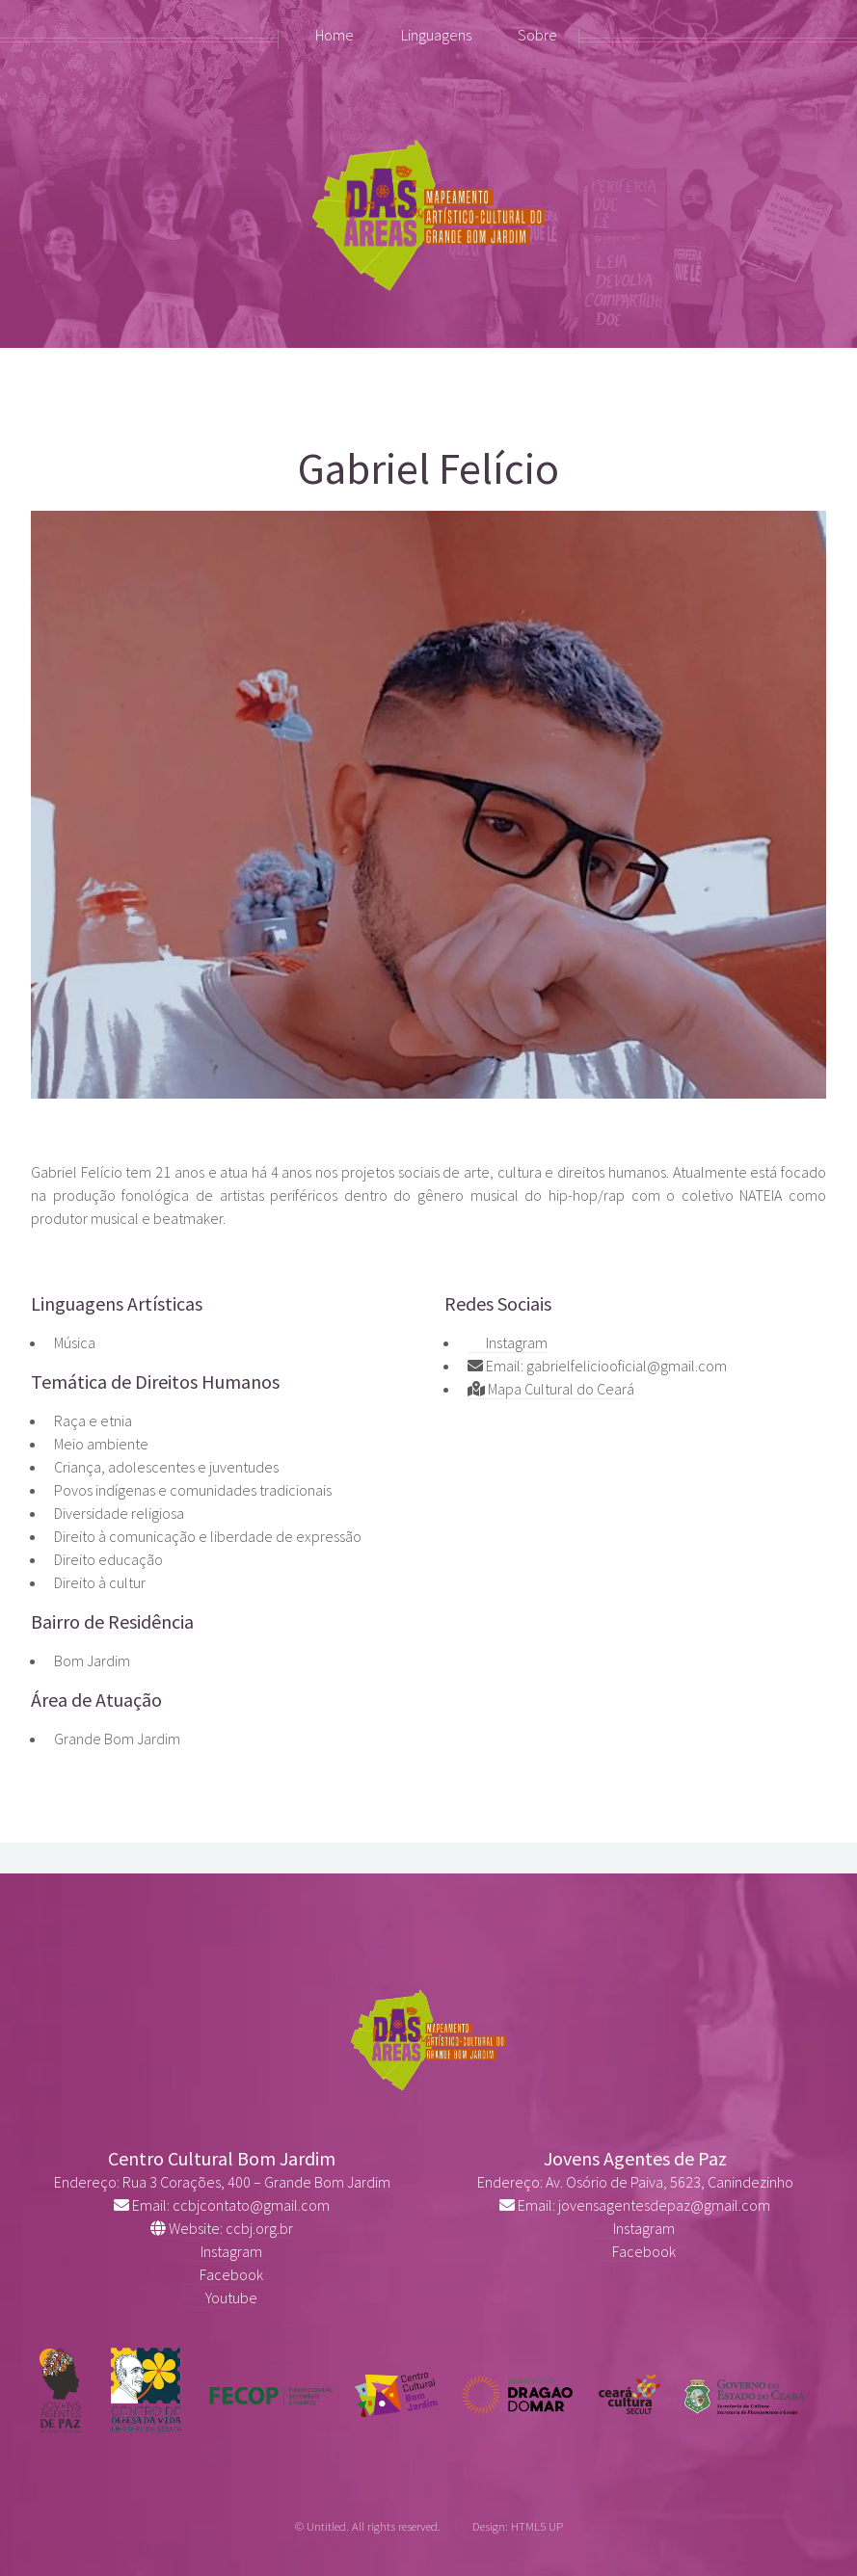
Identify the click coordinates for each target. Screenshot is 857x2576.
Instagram (508, 1342)
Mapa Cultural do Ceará (551, 1388)
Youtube (222, 2297)
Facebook (222, 2274)
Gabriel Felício (428, 467)
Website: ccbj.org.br (221, 2228)
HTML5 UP (537, 2526)
